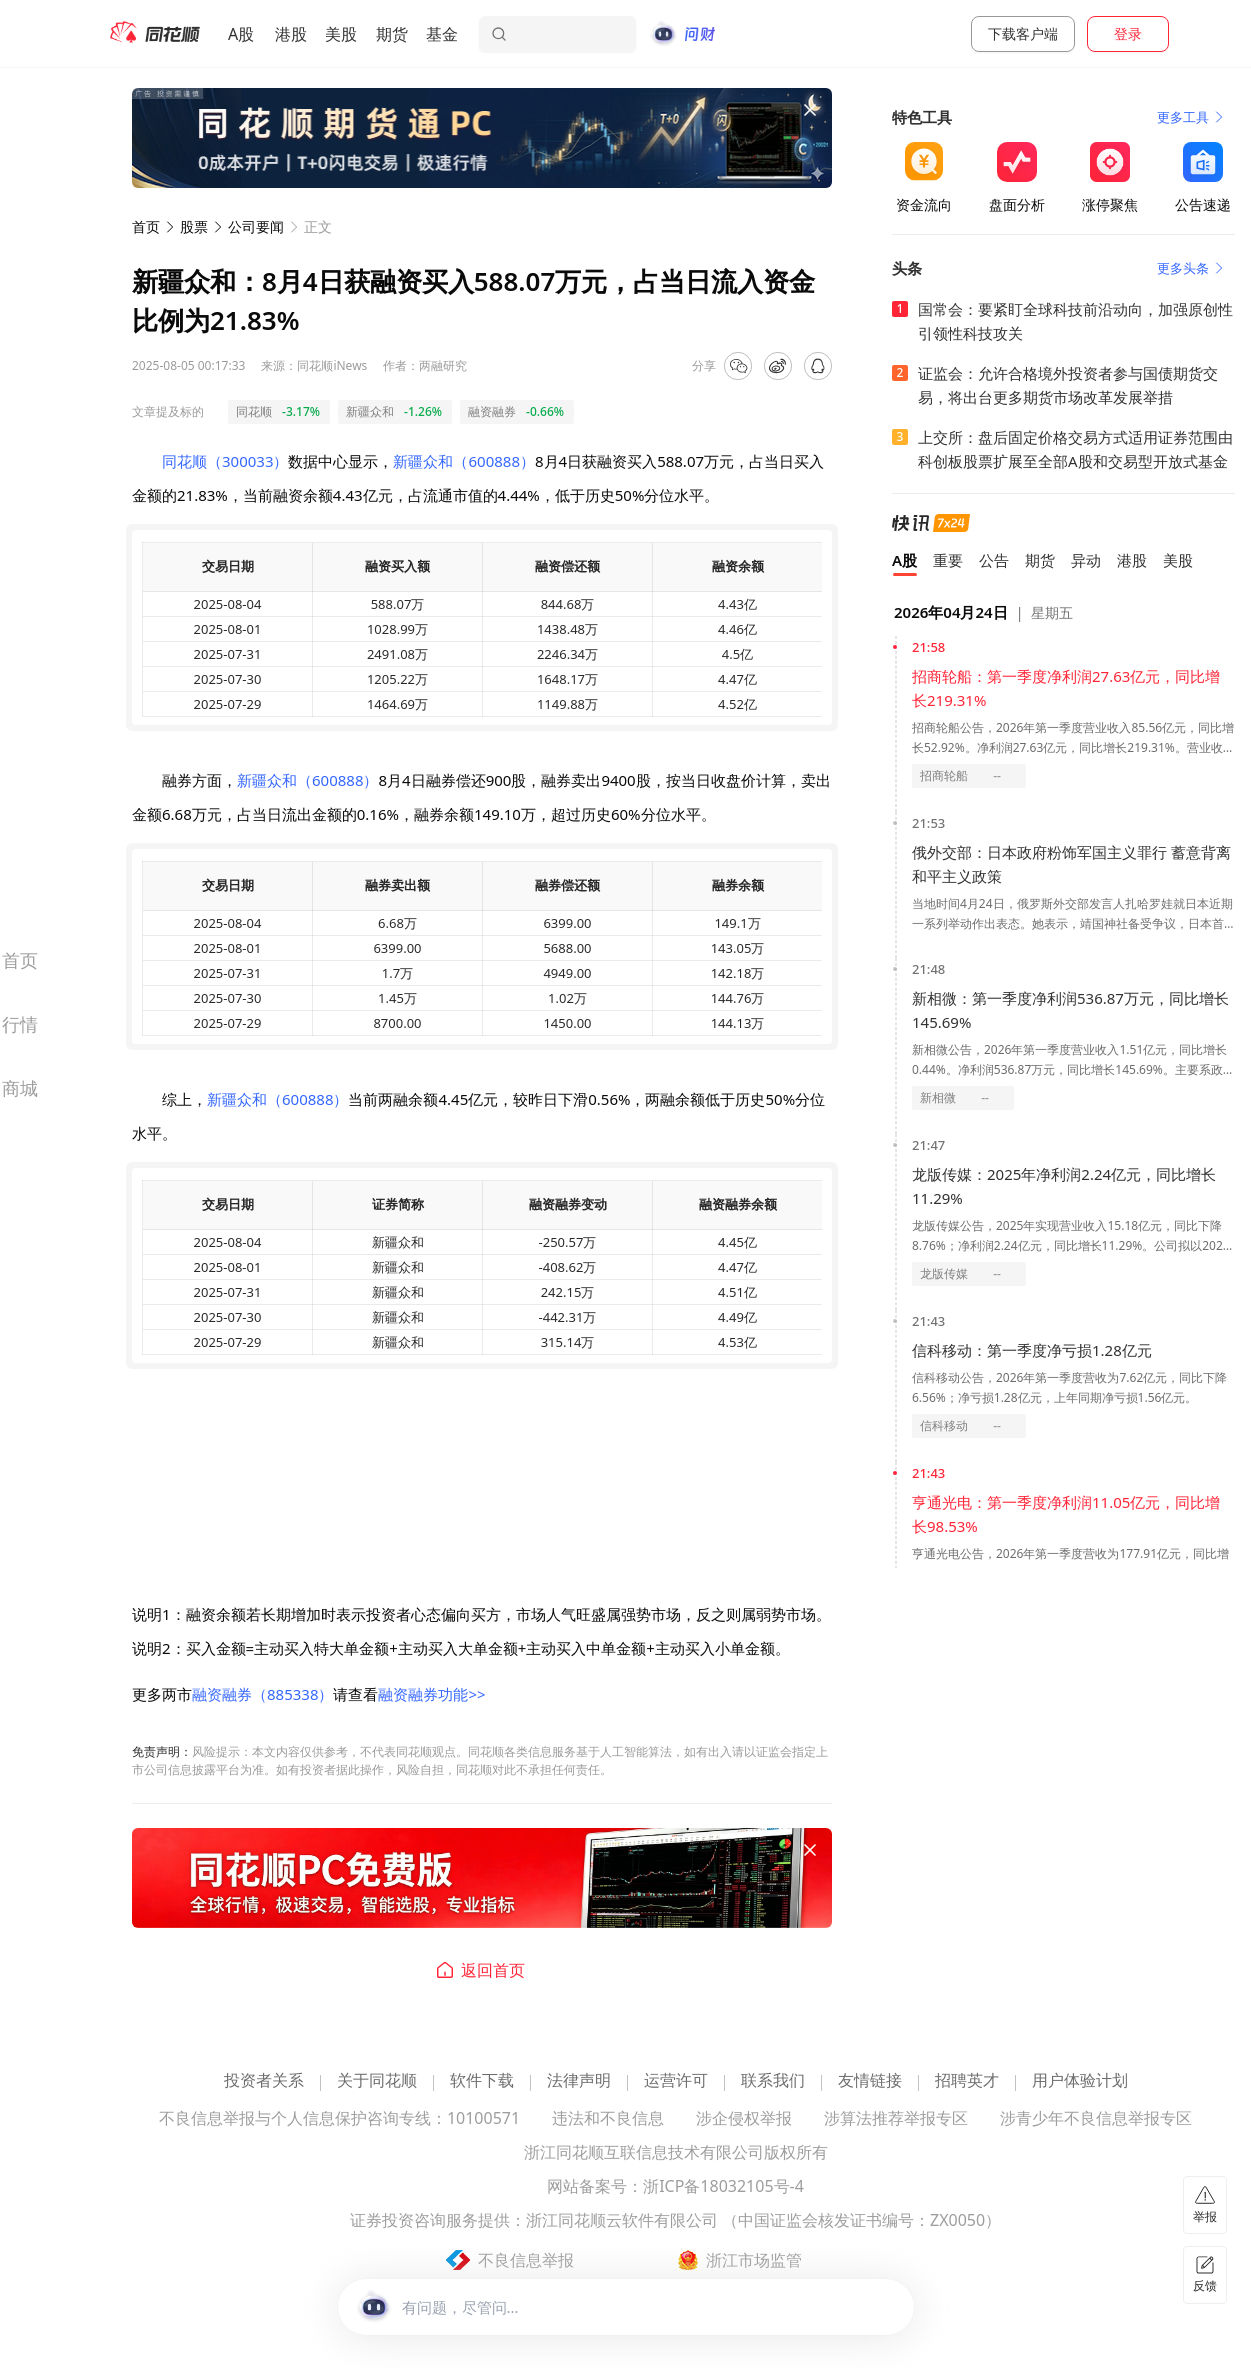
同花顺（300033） (225, 461)
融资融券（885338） (262, 1694)
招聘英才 (967, 2081)
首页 (146, 226)
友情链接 (870, 2081)
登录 (1128, 33)
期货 (392, 34)
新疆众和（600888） (463, 461)
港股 (291, 34)
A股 (241, 34)
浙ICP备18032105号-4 (723, 2187)
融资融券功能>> (431, 1694)
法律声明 (579, 2081)
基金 (442, 34)
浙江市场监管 (754, 2260)
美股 (341, 34)
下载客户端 (1023, 33)
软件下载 (482, 2081)
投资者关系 (264, 2081)
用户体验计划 (1080, 2081)
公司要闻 (256, 226)
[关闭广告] (810, 110)
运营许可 (676, 2081)
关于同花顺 (377, 2081)
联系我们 (773, 2081)
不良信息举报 (526, 2260)
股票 (194, 226)
